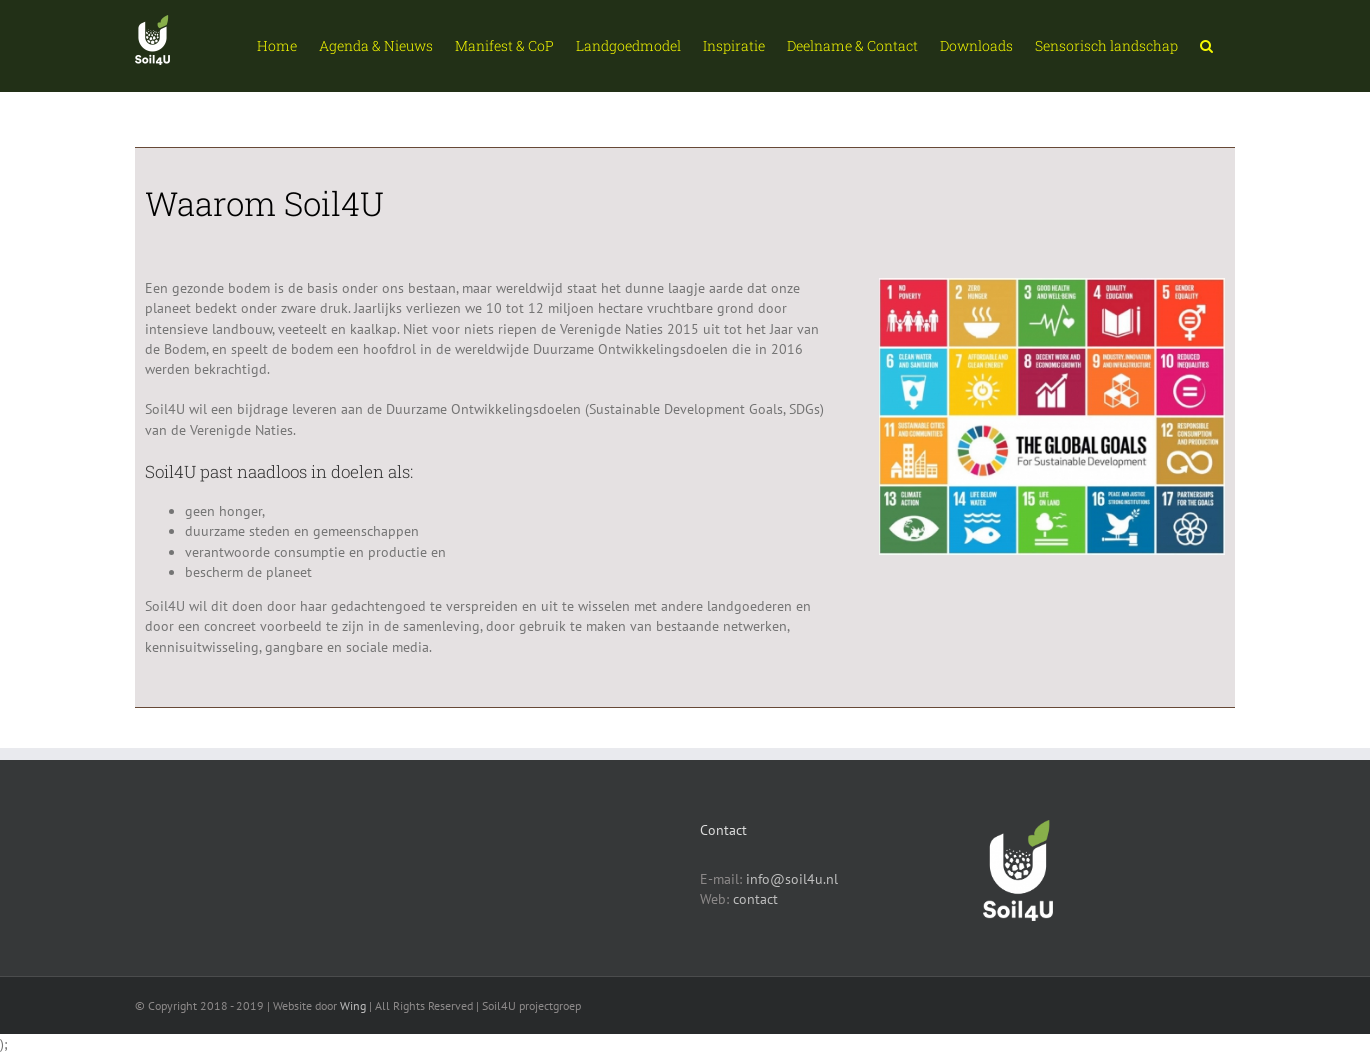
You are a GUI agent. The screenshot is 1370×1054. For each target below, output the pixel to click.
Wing (353, 1005)
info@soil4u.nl (792, 879)
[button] (1206, 46)
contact (755, 899)
